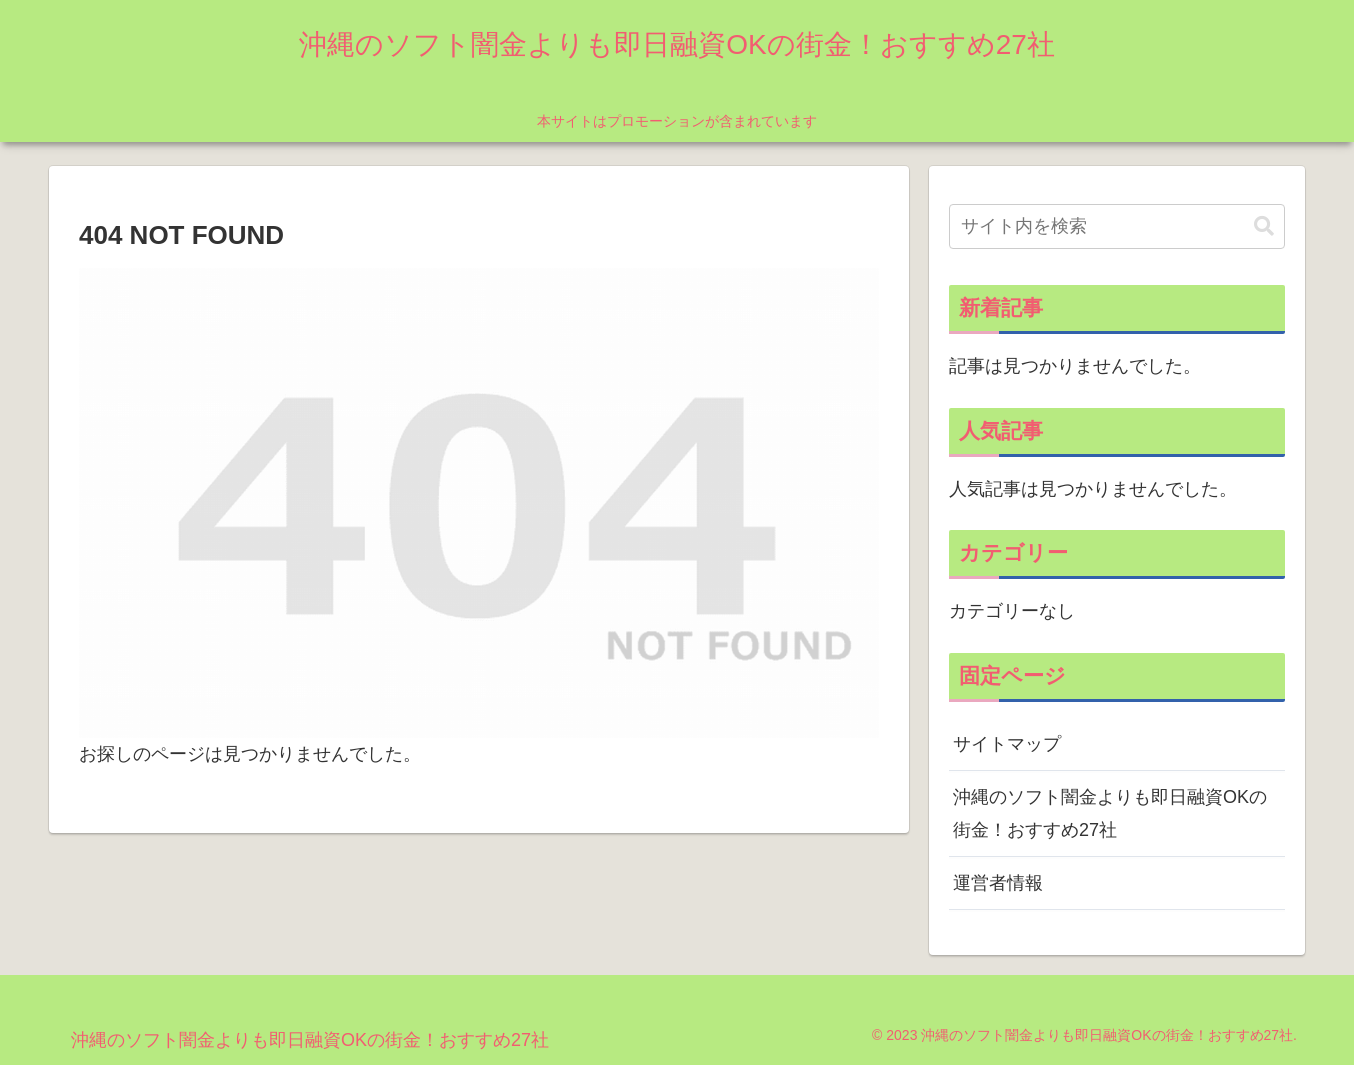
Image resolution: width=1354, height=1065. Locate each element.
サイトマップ (1007, 744)
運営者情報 (998, 883)
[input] (1117, 226)
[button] (1264, 226)
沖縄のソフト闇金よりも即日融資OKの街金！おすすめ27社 (1110, 813)
